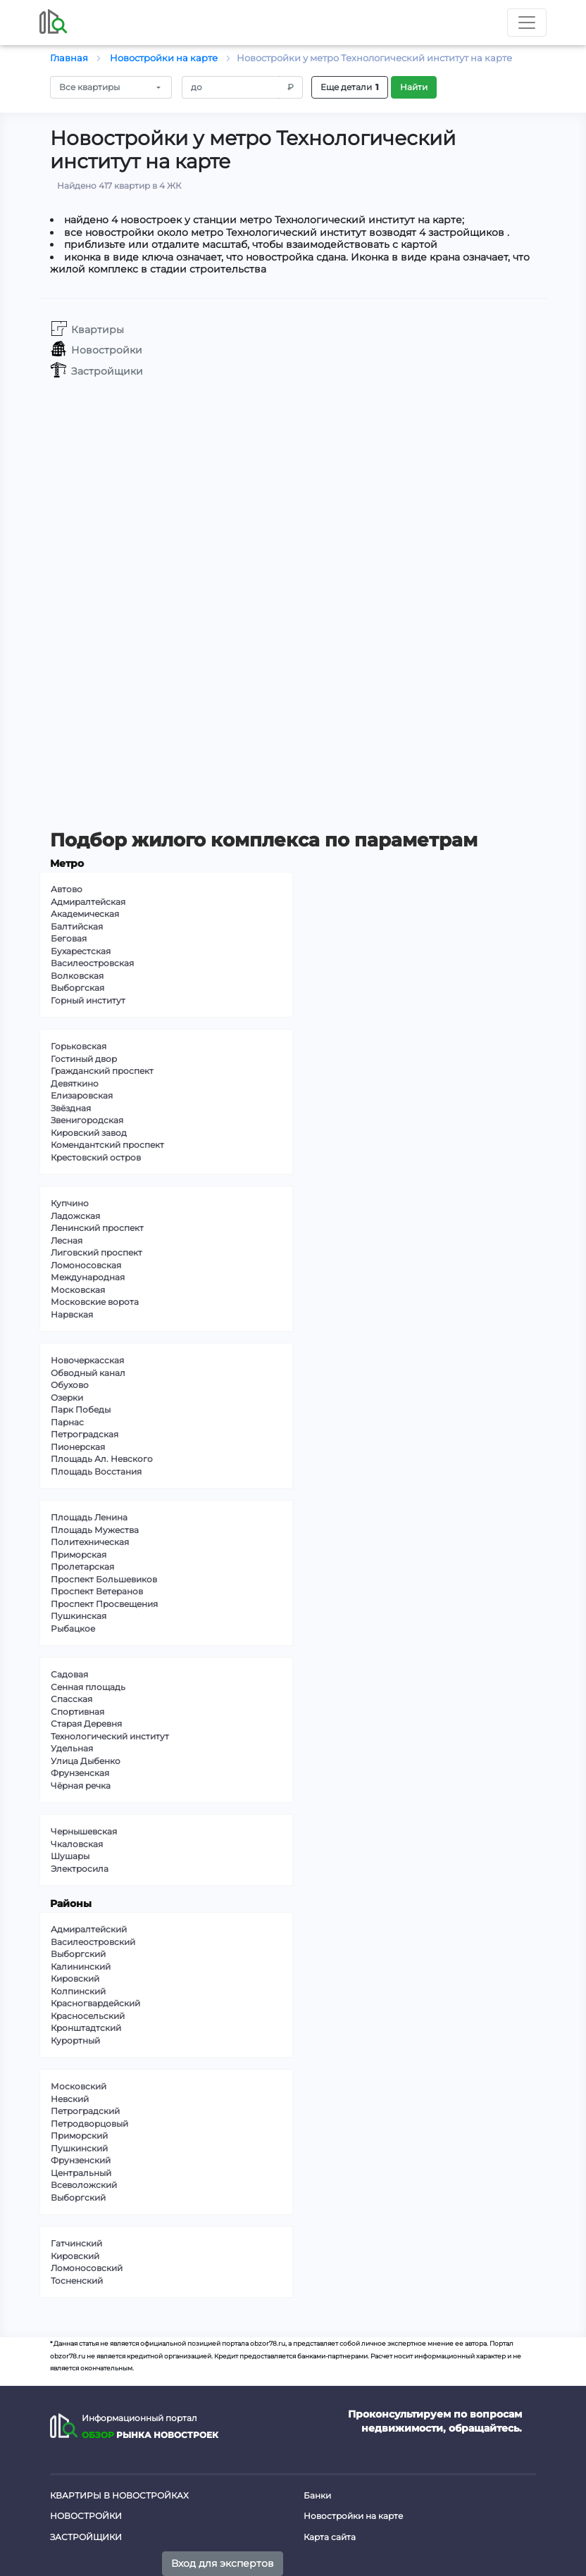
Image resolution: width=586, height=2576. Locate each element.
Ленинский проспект (97, 1228)
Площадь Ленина (89, 1517)
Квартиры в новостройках (119, 2495)
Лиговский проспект (96, 1252)
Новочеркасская (87, 1360)
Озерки (67, 1397)
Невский (70, 2099)
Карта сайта (330, 2537)
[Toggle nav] (527, 22)
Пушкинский (79, 2148)
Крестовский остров (96, 1157)
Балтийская (77, 926)
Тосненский (77, 2280)
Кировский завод (89, 1132)
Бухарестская (81, 951)
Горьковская (78, 1046)
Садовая (69, 1674)
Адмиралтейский (89, 1929)
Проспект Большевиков (104, 1579)
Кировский (75, 1978)
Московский (78, 2086)
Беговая (69, 938)
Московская (78, 1289)
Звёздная (71, 1108)
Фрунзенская (80, 1773)
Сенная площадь (88, 1687)
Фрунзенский (81, 2160)
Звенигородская (87, 1120)
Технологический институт (110, 1736)
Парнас (67, 1422)
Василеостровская (92, 963)
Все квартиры (89, 87)
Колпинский (78, 1991)
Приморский (79, 2135)
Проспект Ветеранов (97, 1591)
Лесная (66, 1240)
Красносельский (88, 2016)
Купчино (70, 1203)
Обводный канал (88, 1373)
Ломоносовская (86, 1265)
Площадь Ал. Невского (102, 1458)
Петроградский (85, 2111)
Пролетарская (82, 1566)
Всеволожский (84, 2185)
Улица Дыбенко (85, 1761)
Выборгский (78, 1954)
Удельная (72, 1748)
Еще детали (349, 87)
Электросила (79, 1868)
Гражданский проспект (102, 1070)
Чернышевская (84, 1831)
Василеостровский (93, 1942)
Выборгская (77, 987)
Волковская (77, 975)
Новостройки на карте (353, 2516)
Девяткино (75, 1083)
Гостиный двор (84, 1058)
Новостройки (86, 2516)
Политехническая (90, 1542)
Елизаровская (82, 1095)
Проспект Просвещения (104, 1604)
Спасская (71, 1699)
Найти (414, 87)
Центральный (81, 2173)
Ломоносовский (87, 2268)
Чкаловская (77, 1844)
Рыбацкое (73, 1628)
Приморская (78, 1554)
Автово (66, 889)
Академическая (85, 913)
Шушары (70, 1856)
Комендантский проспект (107, 1144)
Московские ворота (95, 1301)
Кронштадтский (86, 2027)
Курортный (75, 2040)
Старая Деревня (86, 1723)
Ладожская (75, 1216)
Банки (317, 2495)
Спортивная (77, 1711)
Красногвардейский (95, 2003)
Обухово (70, 1385)
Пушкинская (78, 1616)
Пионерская (78, 1447)
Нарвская (72, 1314)
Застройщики (86, 2537)
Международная (88, 1277)
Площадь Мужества (95, 1530)
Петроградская (84, 1434)
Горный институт (88, 1000)
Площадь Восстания (96, 1471)
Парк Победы (81, 1409)
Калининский (81, 1966)
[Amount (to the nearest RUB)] (231, 87)
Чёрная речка (81, 1785)
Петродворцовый (89, 2123)
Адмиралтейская (88, 901)
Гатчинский (76, 2243)
